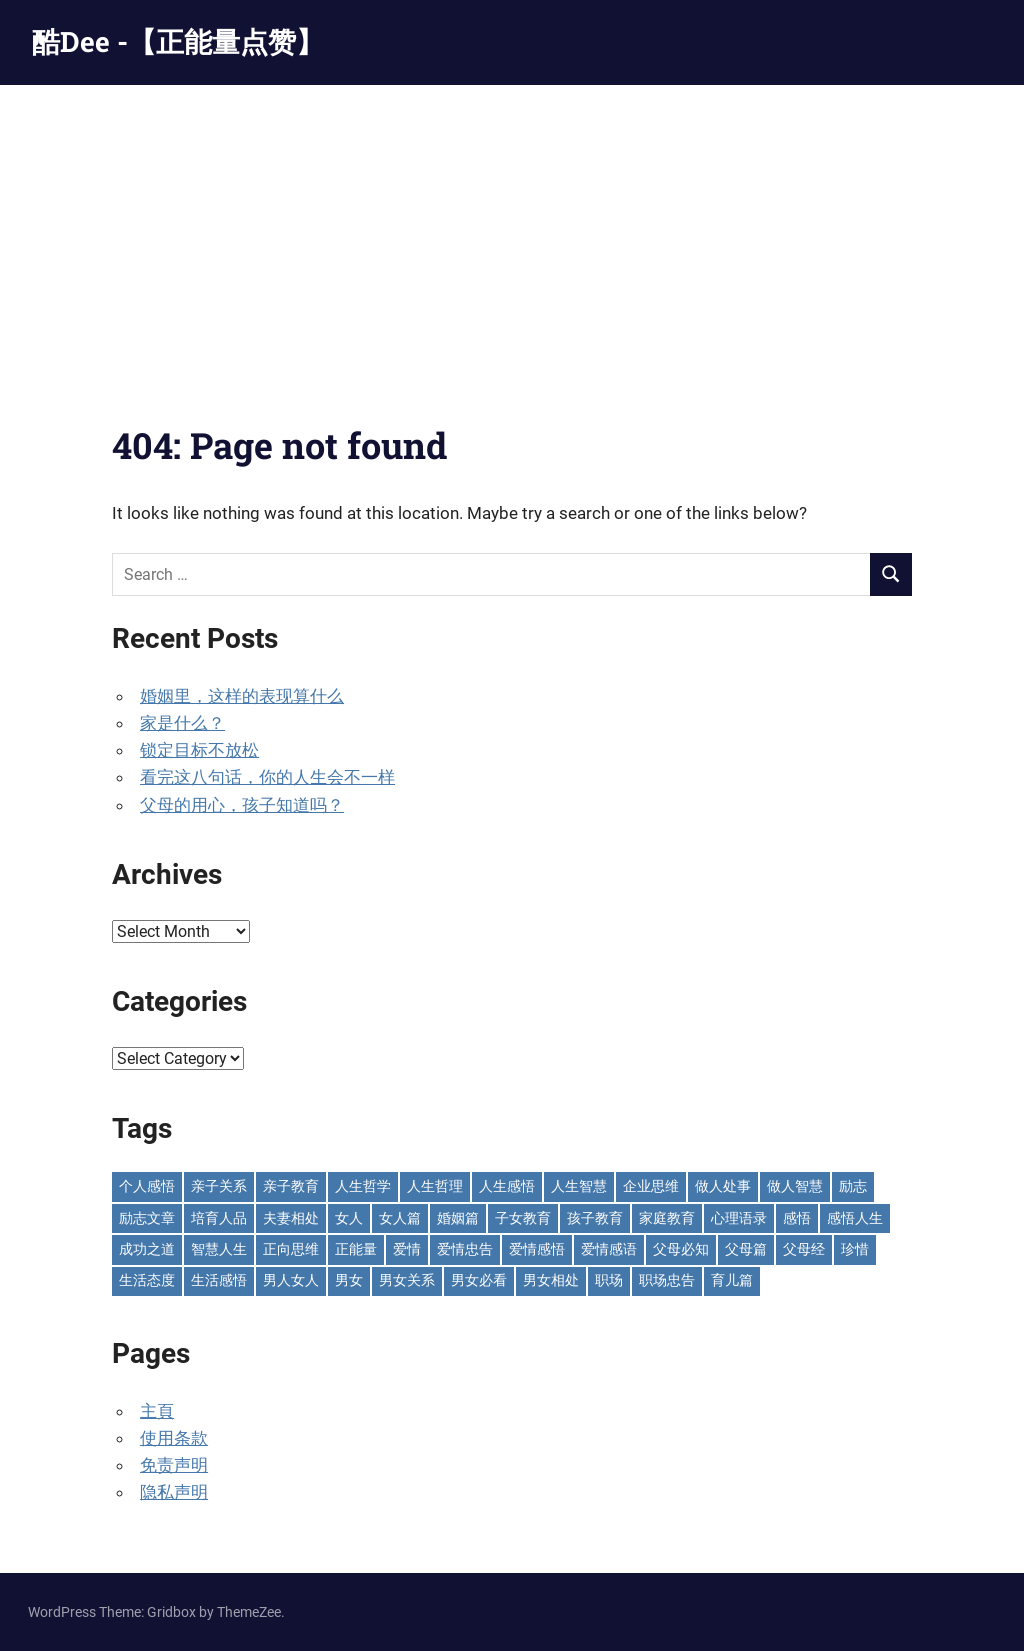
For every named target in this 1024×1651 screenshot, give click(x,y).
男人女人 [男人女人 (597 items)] (291, 1280)
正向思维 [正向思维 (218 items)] (291, 1249)
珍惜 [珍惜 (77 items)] (855, 1249)
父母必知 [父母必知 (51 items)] (681, 1249)
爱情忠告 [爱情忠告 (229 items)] (465, 1249)
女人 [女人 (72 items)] (349, 1218)
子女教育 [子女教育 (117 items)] (523, 1218)
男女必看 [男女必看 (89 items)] (479, 1280)
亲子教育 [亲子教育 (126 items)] (291, 1186)
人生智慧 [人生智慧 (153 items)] (579, 1186)
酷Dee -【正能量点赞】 (178, 41)
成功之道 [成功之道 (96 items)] (147, 1249)
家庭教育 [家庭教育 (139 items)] (667, 1218)
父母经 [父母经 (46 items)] (804, 1249)
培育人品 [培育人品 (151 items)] (219, 1218)
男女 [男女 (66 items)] (349, 1280)
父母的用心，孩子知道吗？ (242, 805)
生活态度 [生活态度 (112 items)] (147, 1280)
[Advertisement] (512, 235)
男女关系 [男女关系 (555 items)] (407, 1280)
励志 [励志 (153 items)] (853, 1186)
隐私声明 (174, 1492)
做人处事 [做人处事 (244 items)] (723, 1186)
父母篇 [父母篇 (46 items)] (746, 1249)
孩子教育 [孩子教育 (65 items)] (595, 1218)
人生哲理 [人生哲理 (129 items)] (435, 1186)
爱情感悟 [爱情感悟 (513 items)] (537, 1249)
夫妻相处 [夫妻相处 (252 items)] (291, 1218)
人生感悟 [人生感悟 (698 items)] (507, 1186)
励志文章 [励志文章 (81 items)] (147, 1218)
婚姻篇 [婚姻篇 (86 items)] (458, 1218)
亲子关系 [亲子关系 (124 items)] (219, 1186)
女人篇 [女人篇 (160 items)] (400, 1218)
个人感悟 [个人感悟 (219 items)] (147, 1186)
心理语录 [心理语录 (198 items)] (739, 1218)
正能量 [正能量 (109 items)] (356, 1249)
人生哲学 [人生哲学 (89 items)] (363, 1186)
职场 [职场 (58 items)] (609, 1280)
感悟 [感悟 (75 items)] (797, 1218)
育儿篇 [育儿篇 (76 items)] (732, 1280)
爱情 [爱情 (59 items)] (407, 1249)
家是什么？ (182, 723)
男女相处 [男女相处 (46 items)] (551, 1280)
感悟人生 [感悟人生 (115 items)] (855, 1218)
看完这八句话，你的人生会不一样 (267, 777)
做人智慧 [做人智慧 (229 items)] (795, 1186)
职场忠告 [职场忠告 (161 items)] (667, 1280)
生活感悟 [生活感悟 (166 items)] (219, 1280)
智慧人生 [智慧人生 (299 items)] (219, 1249)
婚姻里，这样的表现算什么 (242, 696)
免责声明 (174, 1465)
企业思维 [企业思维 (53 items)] (651, 1186)
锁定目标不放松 (199, 750)
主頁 (157, 1411)
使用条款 (174, 1438)
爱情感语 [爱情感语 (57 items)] (609, 1249)
